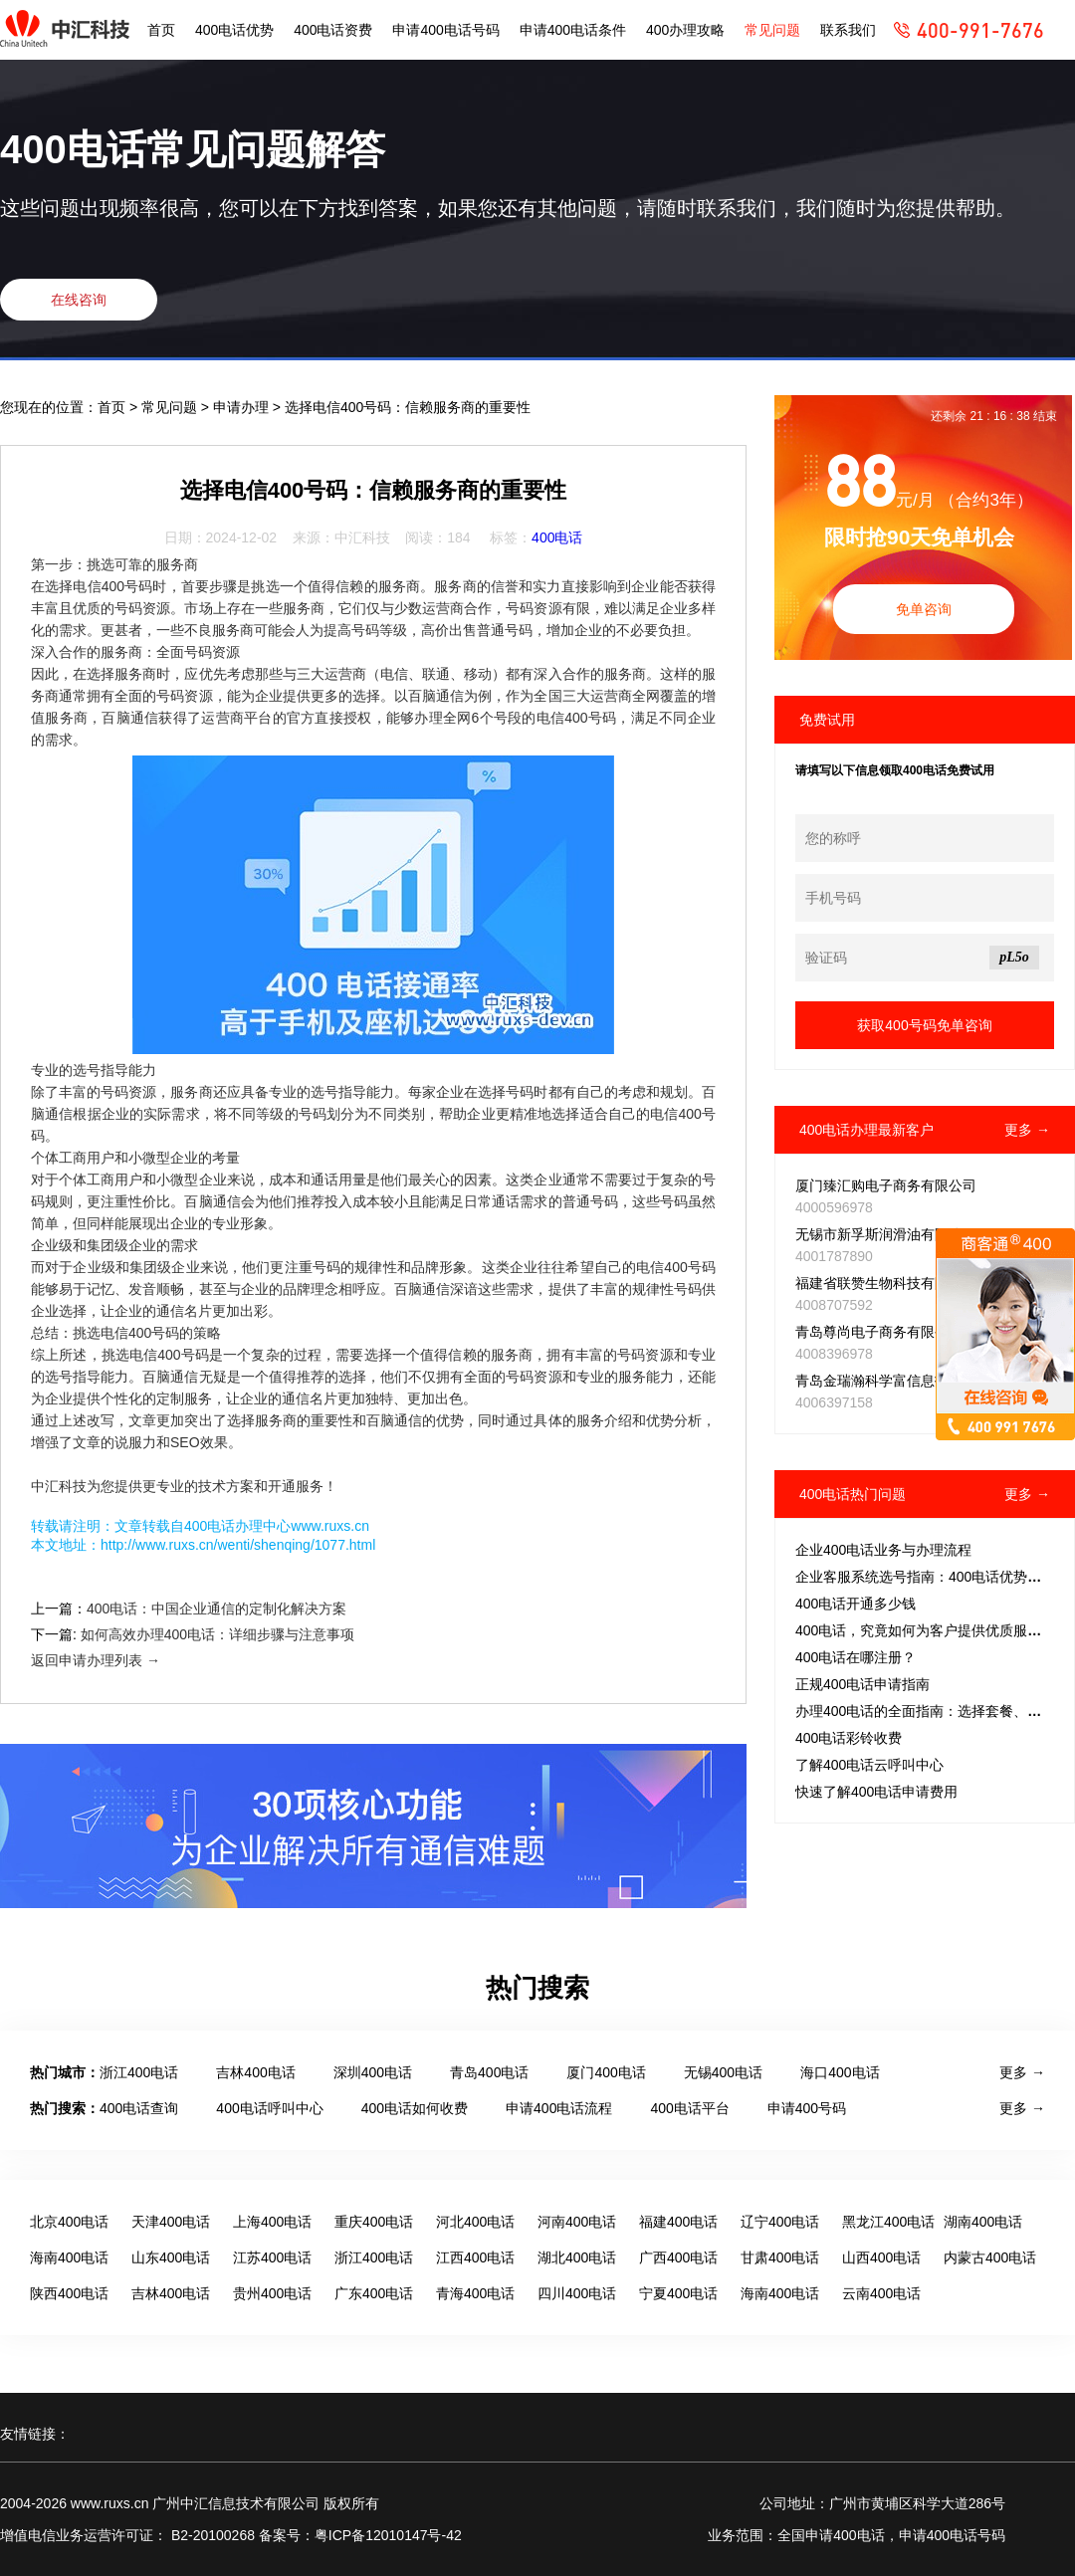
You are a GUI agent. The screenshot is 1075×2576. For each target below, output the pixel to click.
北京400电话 (69, 2222)
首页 (161, 30)
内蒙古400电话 (990, 2257)
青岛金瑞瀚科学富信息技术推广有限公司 (920, 1381)
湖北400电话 (577, 2257)
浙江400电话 (139, 2072)
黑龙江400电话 (888, 2222)
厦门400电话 (605, 2072)
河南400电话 (577, 2222)
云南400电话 (881, 2293)
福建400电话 (678, 2222)
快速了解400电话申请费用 (876, 1792)
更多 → (1027, 1130)
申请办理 (243, 407)
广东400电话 (373, 2293)
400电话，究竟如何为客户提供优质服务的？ (932, 1630)
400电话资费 (333, 30)
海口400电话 (839, 2072)
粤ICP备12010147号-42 (388, 2535)
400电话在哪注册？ (855, 1657)
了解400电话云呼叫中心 (869, 1765)
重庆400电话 (373, 2222)
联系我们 (848, 30)
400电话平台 (689, 2108)
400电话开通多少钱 (855, 1603)
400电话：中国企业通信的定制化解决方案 (216, 1608)
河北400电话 (475, 2222)
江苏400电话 (272, 2257)
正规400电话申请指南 (862, 1684)
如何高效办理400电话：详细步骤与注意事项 (217, 1634)
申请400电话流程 (559, 2108)
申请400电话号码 (445, 30)
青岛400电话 (489, 2072)
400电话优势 (234, 30)
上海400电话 (272, 2222)
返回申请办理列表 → (95, 1660)
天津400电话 (170, 2222)
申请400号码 (806, 2108)
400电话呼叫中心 (269, 2108)
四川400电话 (577, 2293)
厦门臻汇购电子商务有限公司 (885, 1185)
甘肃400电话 (780, 2257)
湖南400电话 (983, 2222)
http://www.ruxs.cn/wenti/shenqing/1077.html (238, 1545)
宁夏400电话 (678, 2293)
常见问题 (772, 30)
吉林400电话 (255, 2072)
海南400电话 (69, 2257)
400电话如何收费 (414, 2108)
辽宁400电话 (780, 2222)
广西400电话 (678, 2257)
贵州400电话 (272, 2293)
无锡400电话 (723, 2072)
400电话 (557, 537)
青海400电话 (475, 2293)
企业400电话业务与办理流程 (883, 1550)
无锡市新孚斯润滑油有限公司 (885, 1234)
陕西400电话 (69, 2293)
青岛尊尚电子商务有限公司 (879, 1332)
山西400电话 (881, 2257)
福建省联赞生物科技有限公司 (885, 1283)
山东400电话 (170, 2257)
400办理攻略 (685, 30)
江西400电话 (475, 2257)
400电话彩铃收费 (848, 1738)
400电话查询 (139, 2108)
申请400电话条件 (573, 30)
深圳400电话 (372, 2072)
